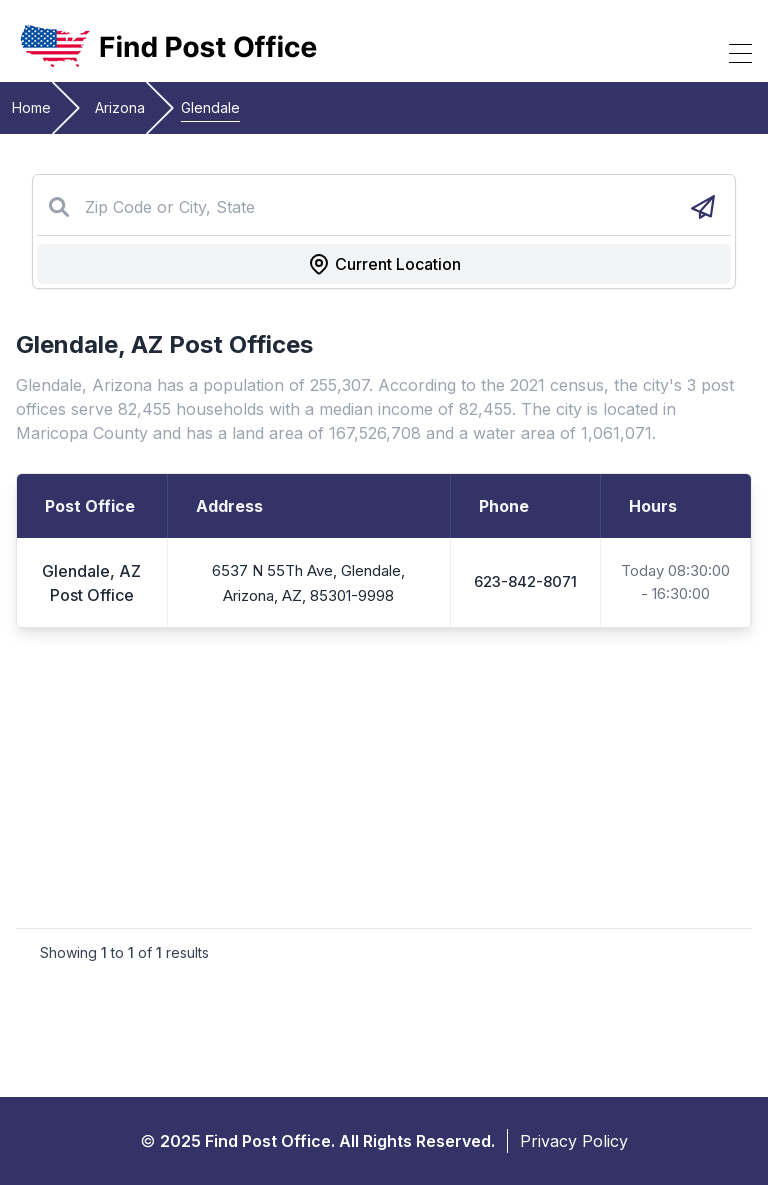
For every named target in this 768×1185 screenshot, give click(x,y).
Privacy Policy (574, 1141)
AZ (147, 344)
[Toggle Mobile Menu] (740, 53)
